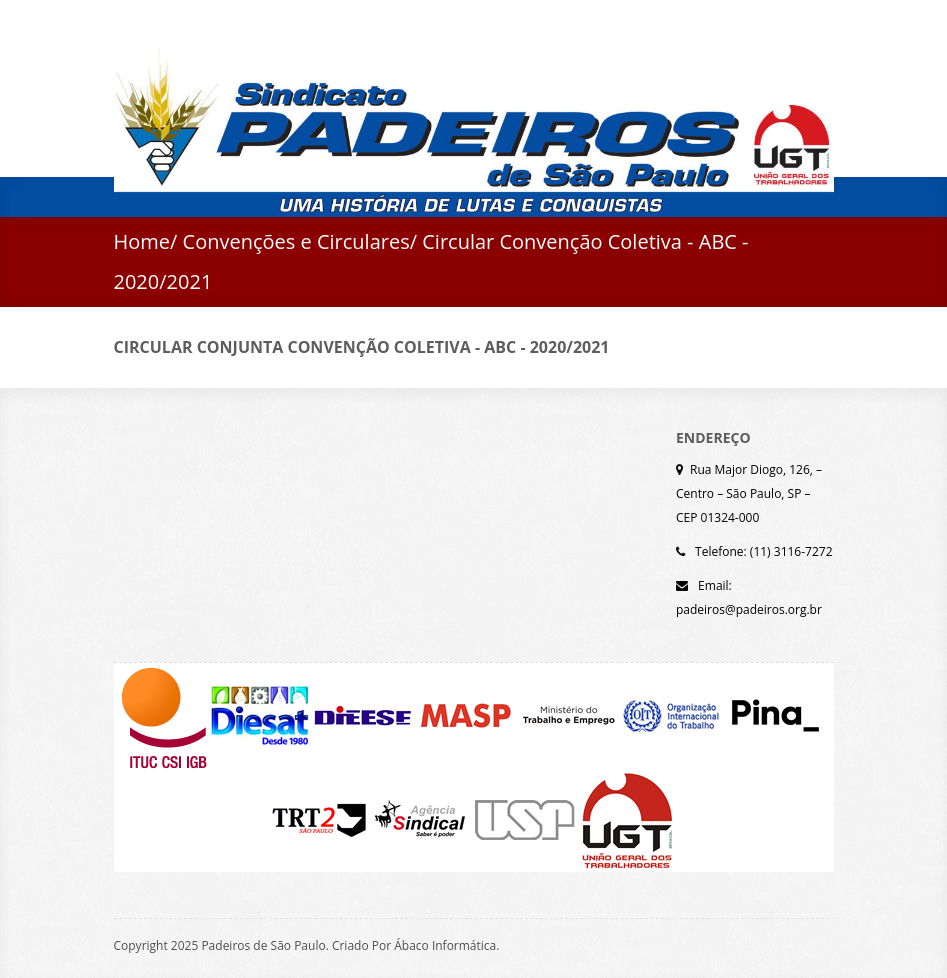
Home (142, 241)
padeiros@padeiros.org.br (749, 609)
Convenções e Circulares (296, 241)
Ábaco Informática (445, 945)
